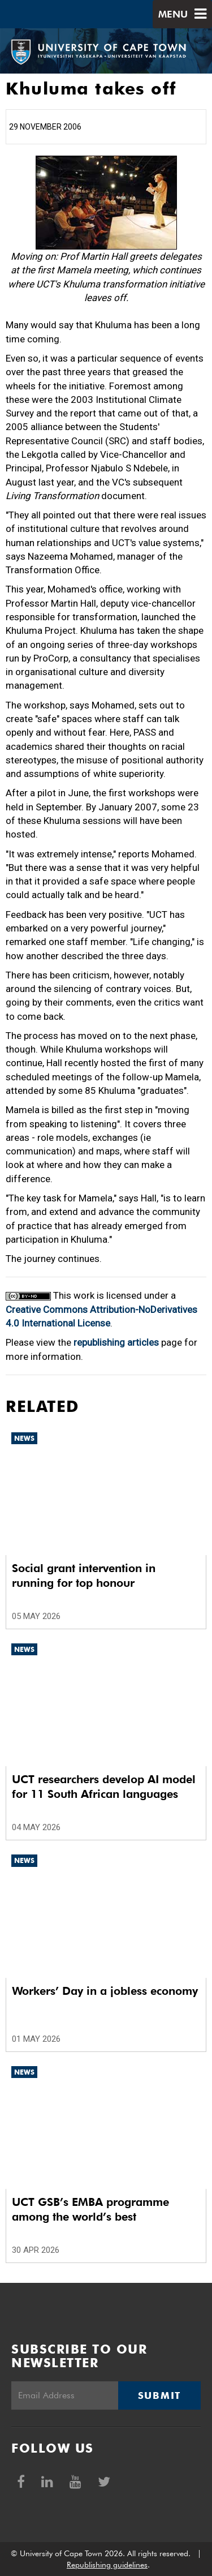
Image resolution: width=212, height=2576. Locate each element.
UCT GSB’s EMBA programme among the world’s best (90, 2209)
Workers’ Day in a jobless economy (105, 1991)
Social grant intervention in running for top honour (83, 1575)
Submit (159, 2395)
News (24, 1438)
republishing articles (116, 1342)
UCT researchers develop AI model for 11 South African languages (104, 1786)
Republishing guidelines (107, 2564)
